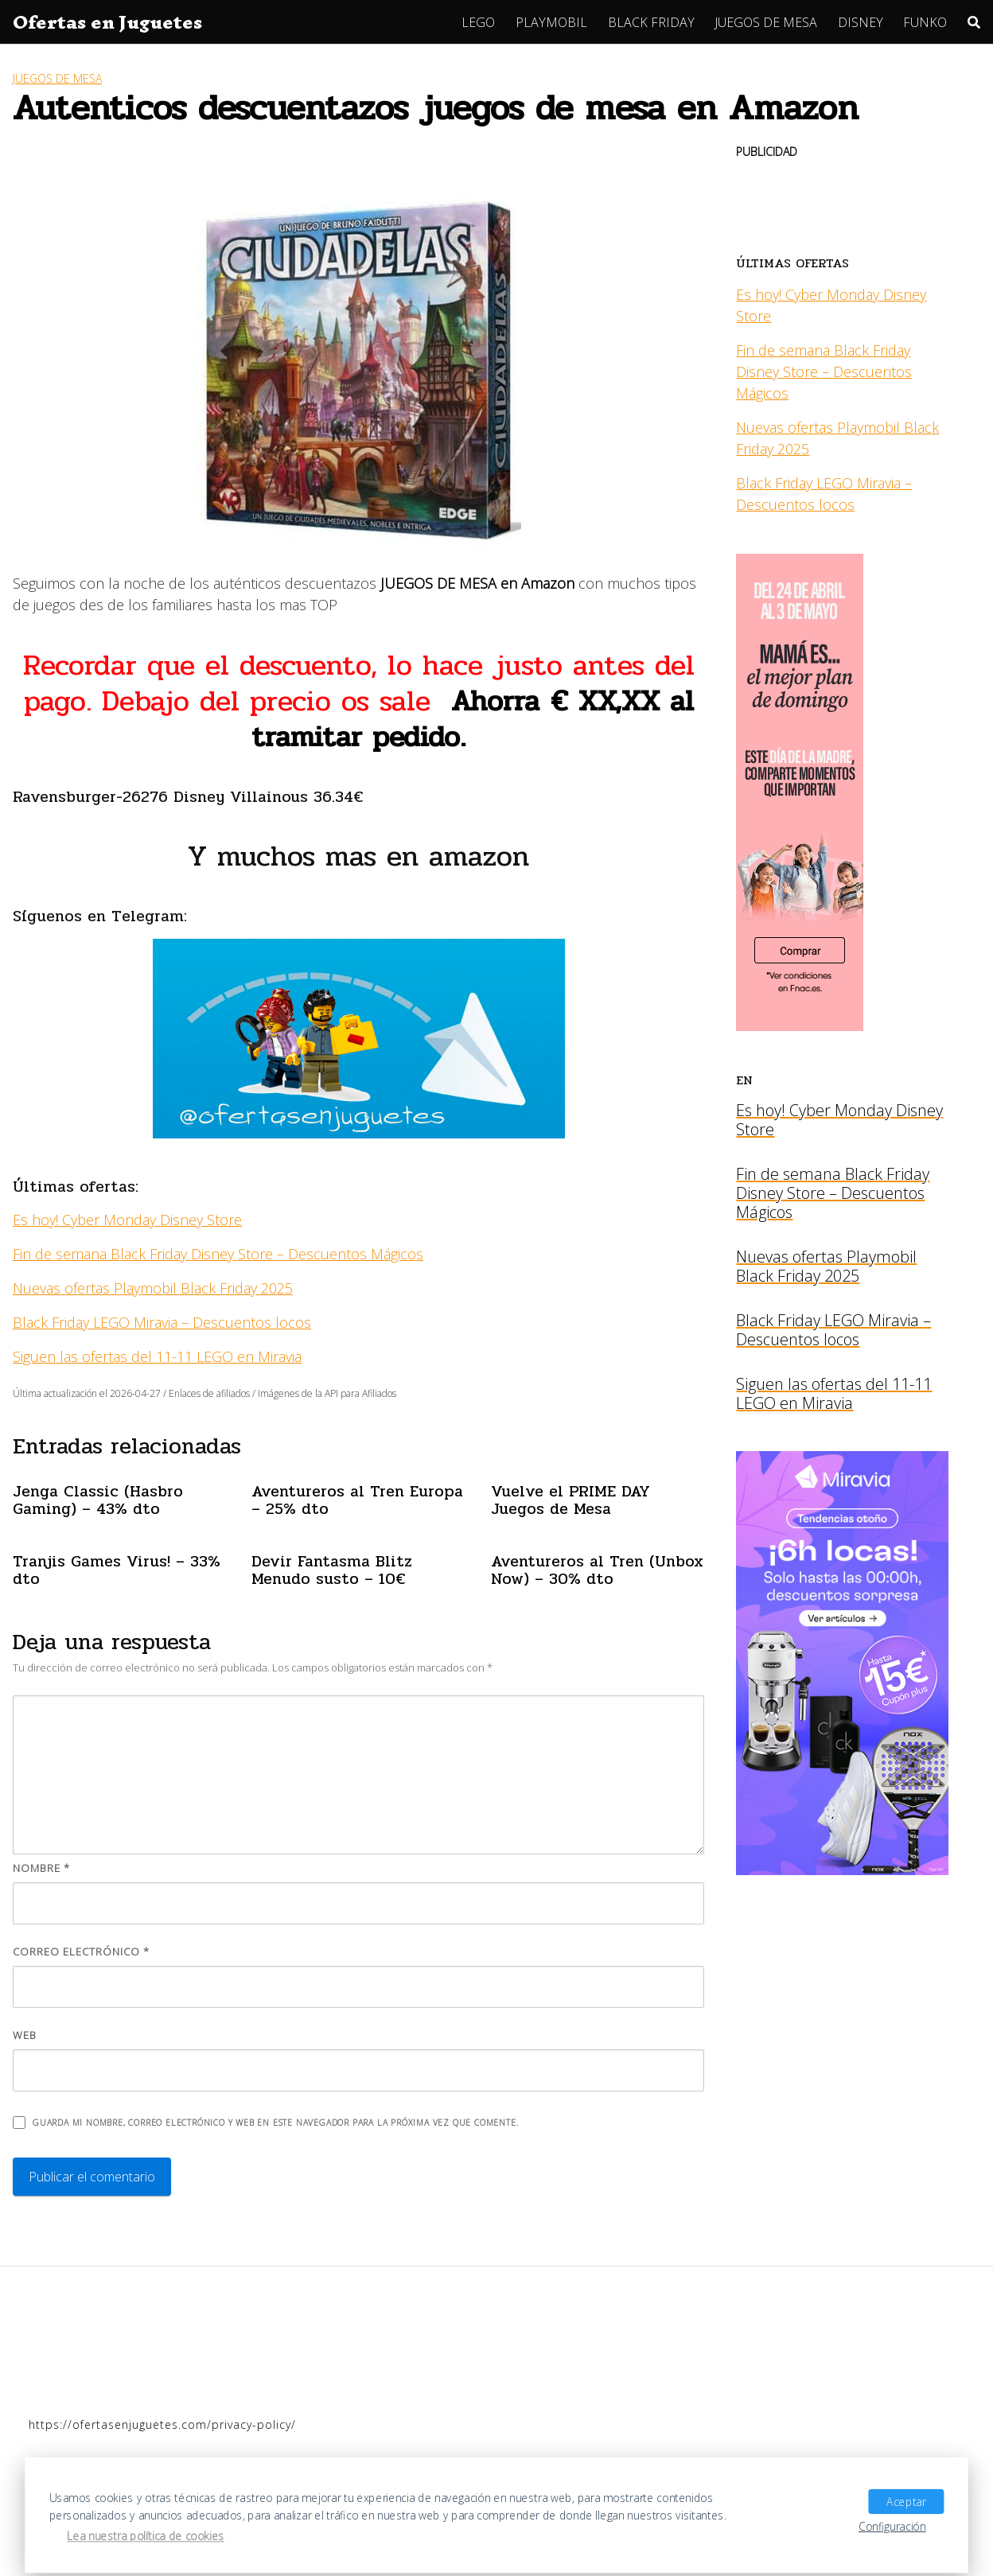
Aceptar (905, 2501)
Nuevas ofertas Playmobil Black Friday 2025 (153, 1288)
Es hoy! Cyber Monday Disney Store (127, 1219)
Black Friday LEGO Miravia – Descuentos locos (162, 1322)
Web (25, 2035)
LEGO (478, 22)
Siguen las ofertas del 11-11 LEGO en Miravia (157, 1356)
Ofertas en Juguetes (107, 22)
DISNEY (860, 22)
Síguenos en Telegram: (100, 916)
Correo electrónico (81, 1951)
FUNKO (925, 22)
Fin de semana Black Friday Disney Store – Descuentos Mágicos (218, 1253)
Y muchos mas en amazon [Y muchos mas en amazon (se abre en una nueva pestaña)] (358, 856)
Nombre (41, 1868)
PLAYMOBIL (551, 22)
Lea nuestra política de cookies (145, 2536)
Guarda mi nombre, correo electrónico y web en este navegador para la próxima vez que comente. (275, 2122)
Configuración (892, 2526)
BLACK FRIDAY (651, 22)
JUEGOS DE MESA (766, 22)
